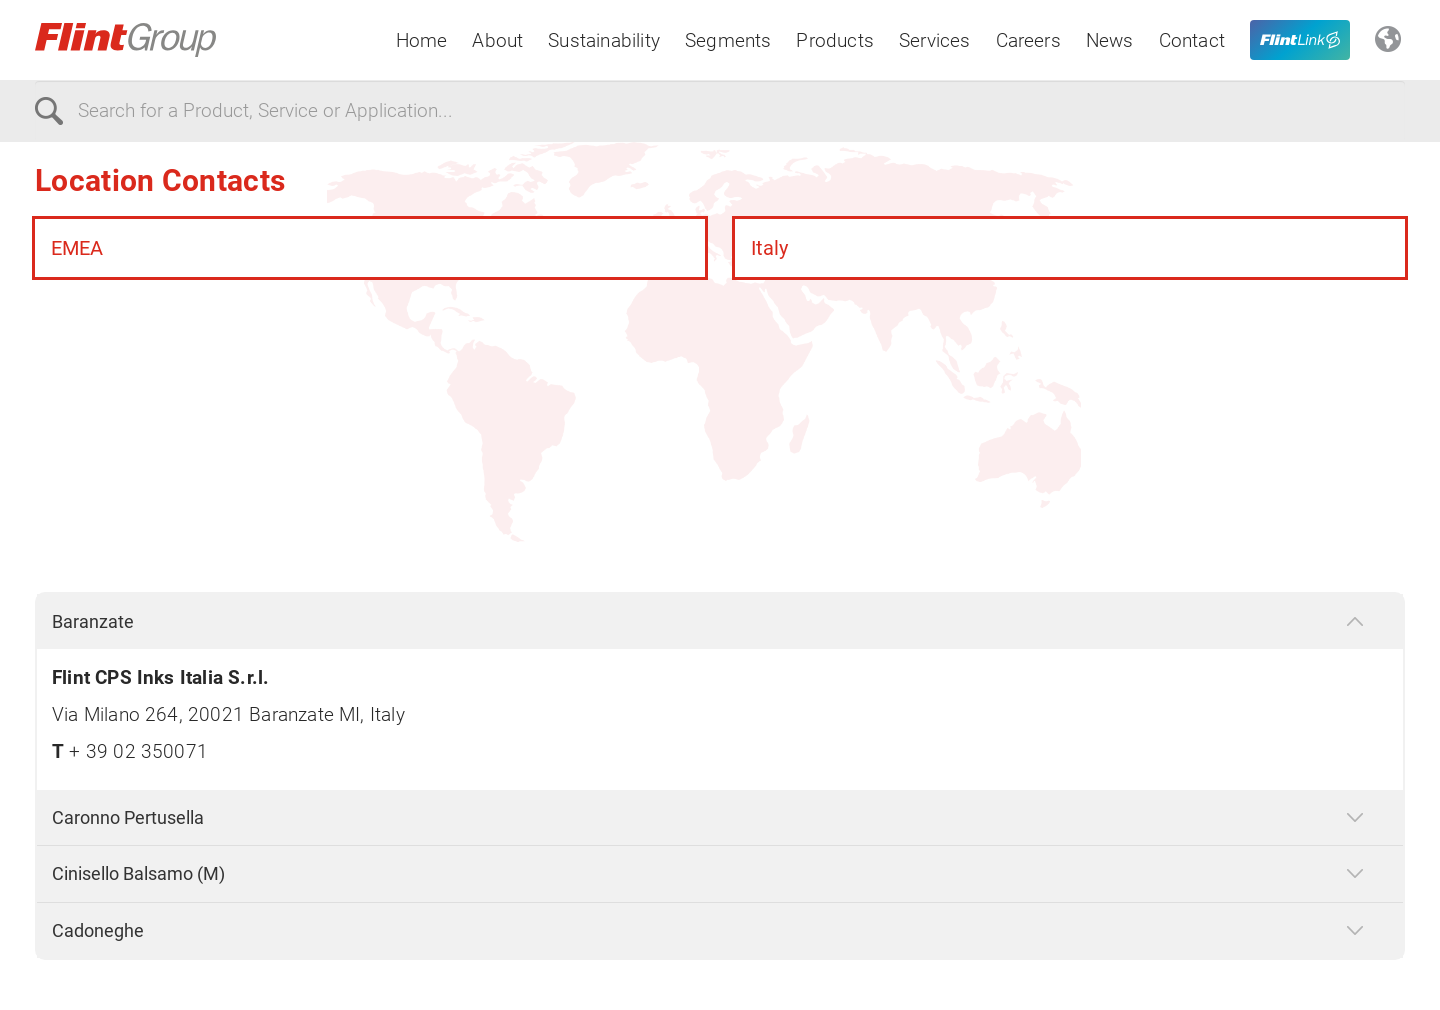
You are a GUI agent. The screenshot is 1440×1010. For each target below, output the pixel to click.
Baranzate (93, 621)
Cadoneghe (98, 930)
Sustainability (604, 40)
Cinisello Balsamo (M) (138, 873)
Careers (1028, 40)
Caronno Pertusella (128, 817)
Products (835, 40)
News (1110, 40)
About (497, 40)
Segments (728, 40)
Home (422, 40)
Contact (1192, 40)
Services (935, 40)
